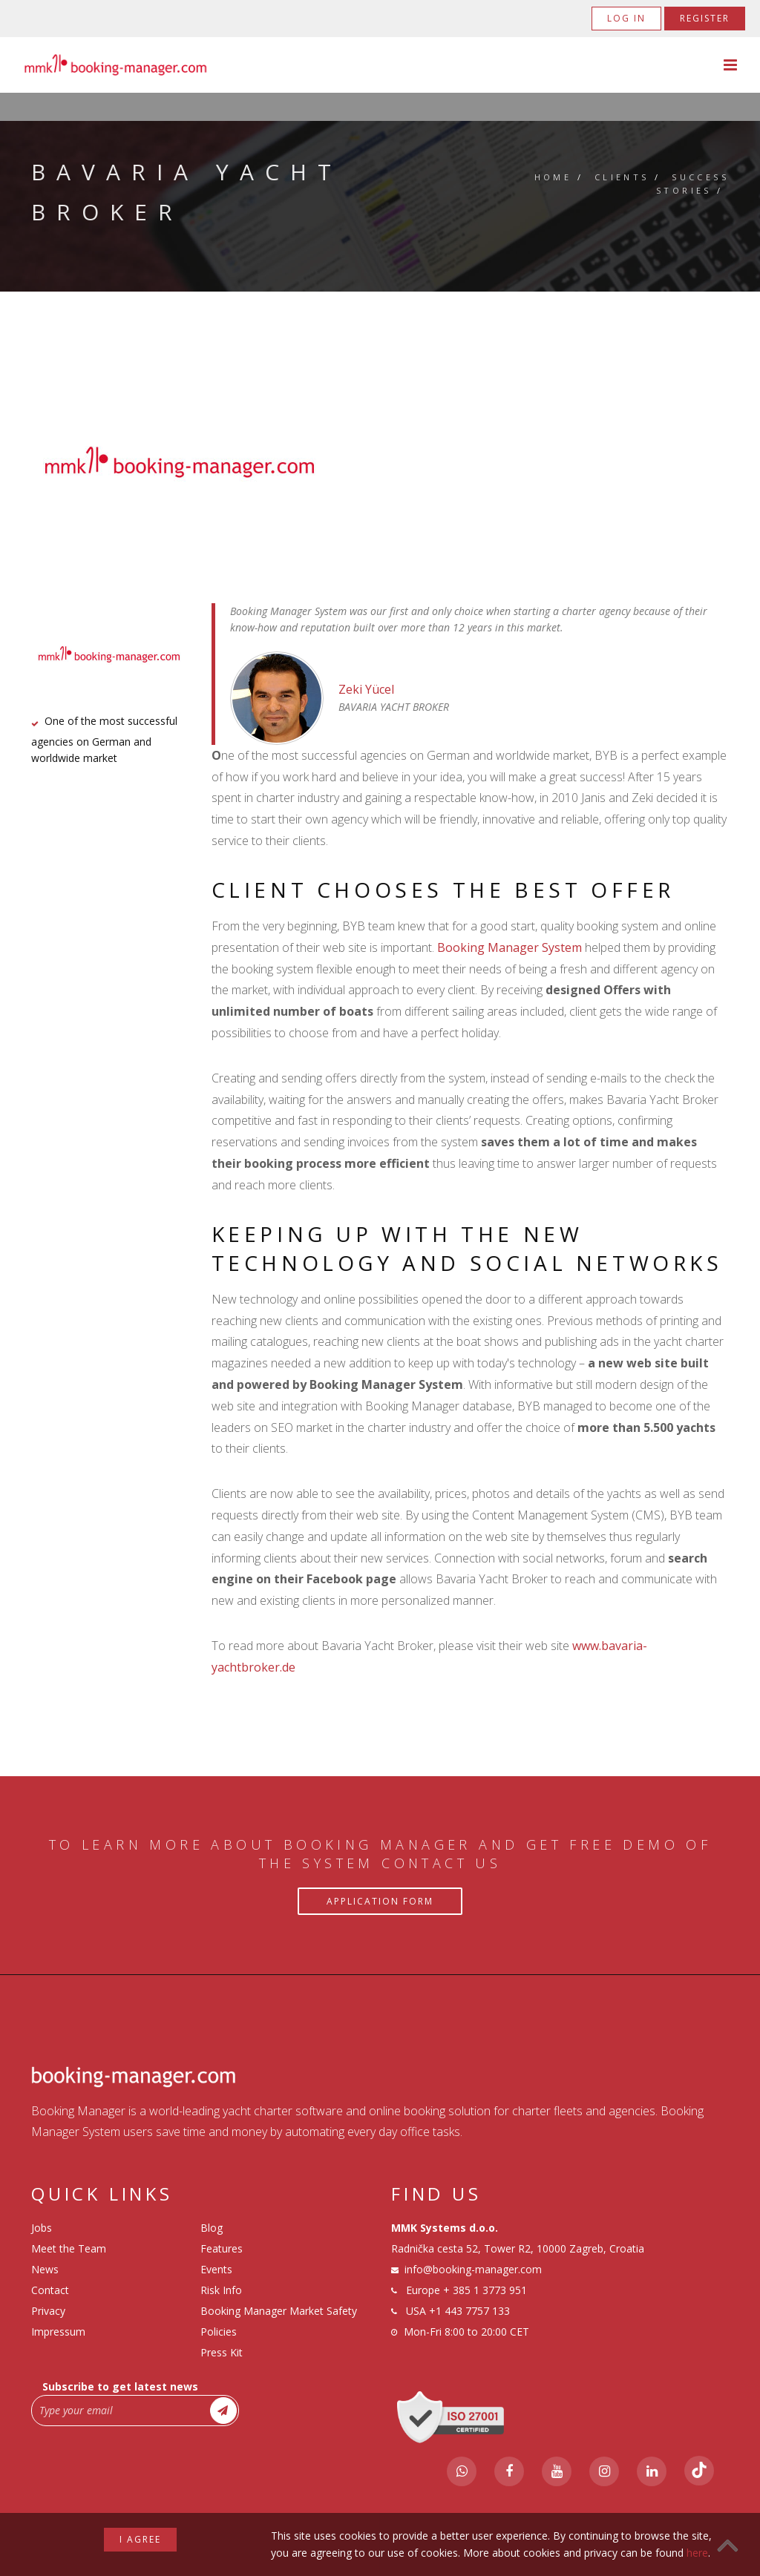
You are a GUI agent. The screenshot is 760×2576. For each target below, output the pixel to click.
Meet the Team (68, 2248)
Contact (50, 2290)
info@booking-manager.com (473, 2269)
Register (705, 18)
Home (553, 177)
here (697, 2553)
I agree (140, 2539)
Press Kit (221, 2352)
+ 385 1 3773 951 (485, 2290)
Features (221, 2248)
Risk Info (221, 2290)
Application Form (380, 1901)
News (45, 2269)
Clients (621, 177)
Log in (626, 18)
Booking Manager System (509, 947)
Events (216, 2269)
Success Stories (692, 183)
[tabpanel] (380, 462)
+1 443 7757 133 (469, 2311)
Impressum (58, 2331)
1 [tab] (380, 509)
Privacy (48, 2311)
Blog (211, 2228)
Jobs (41, 2228)
